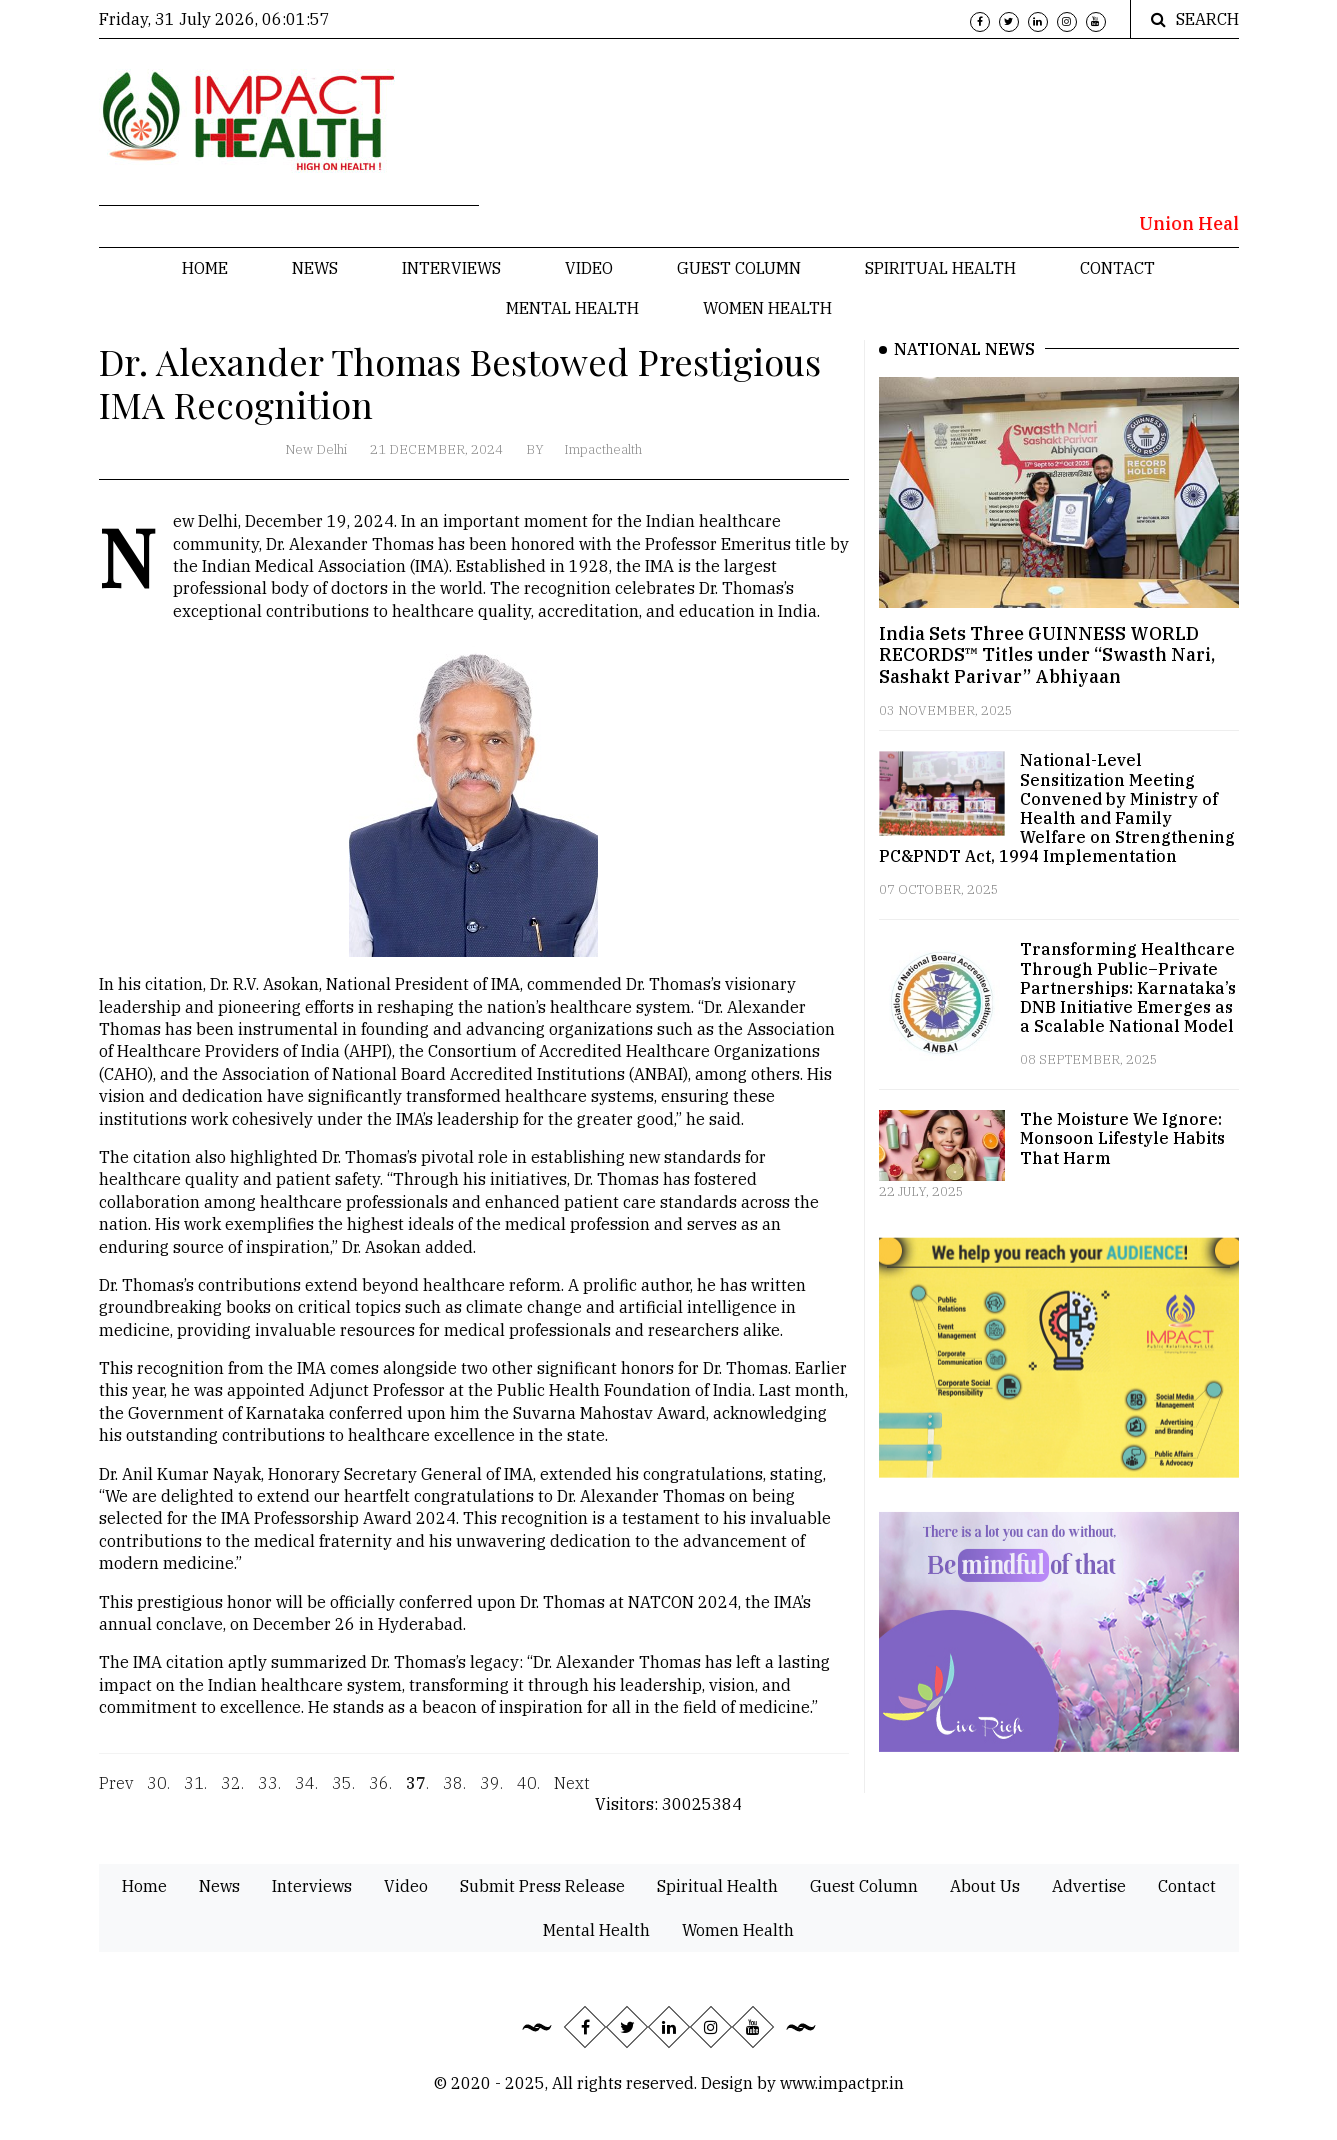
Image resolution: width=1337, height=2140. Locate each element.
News (315, 268)
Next (572, 1791)
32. (232, 1791)
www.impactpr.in (842, 2083)
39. (491, 1791)
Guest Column (739, 268)
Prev (116, 1791)
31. (195, 1791)
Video (589, 268)
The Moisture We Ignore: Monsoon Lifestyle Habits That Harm (1122, 1138)
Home (205, 268)
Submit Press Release (542, 1886)
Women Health (767, 308)
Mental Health (572, 308)
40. (528, 1791)
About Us (985, 1886)
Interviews (451, 268)
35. (343, 1791)
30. (158, 1791)
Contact (1117, 268)
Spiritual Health (940, 268)
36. (380, 1791)
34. (306, 1791)
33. (269, 1791)
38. (454, 1791)
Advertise (1089, 1886)
